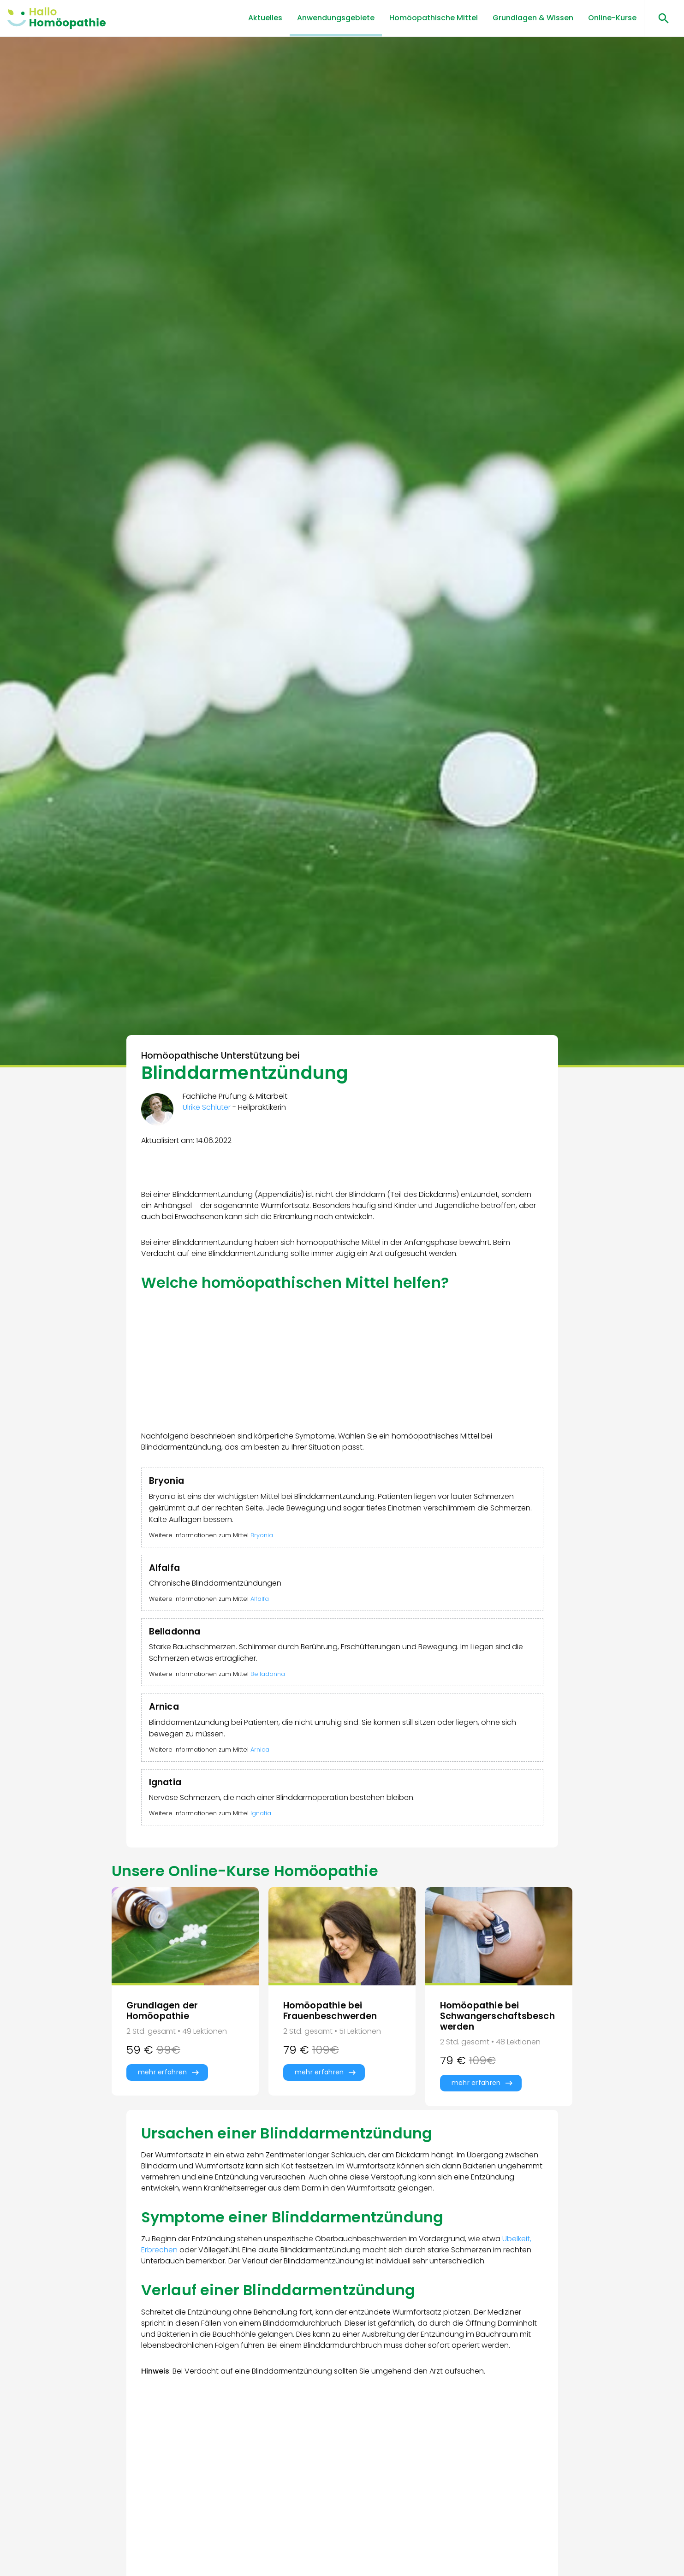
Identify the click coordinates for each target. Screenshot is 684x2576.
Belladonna (267, 1674)
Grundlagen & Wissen (533, 17)
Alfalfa (259, 1599)
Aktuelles (265, 17)
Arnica (259, 1749)
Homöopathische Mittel (433, 17)
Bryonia (261, 1535)
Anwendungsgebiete (336, 17)
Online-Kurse (612, 17)
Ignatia (260, 1813)
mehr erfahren (162, 2072)
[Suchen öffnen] (660, 18)
